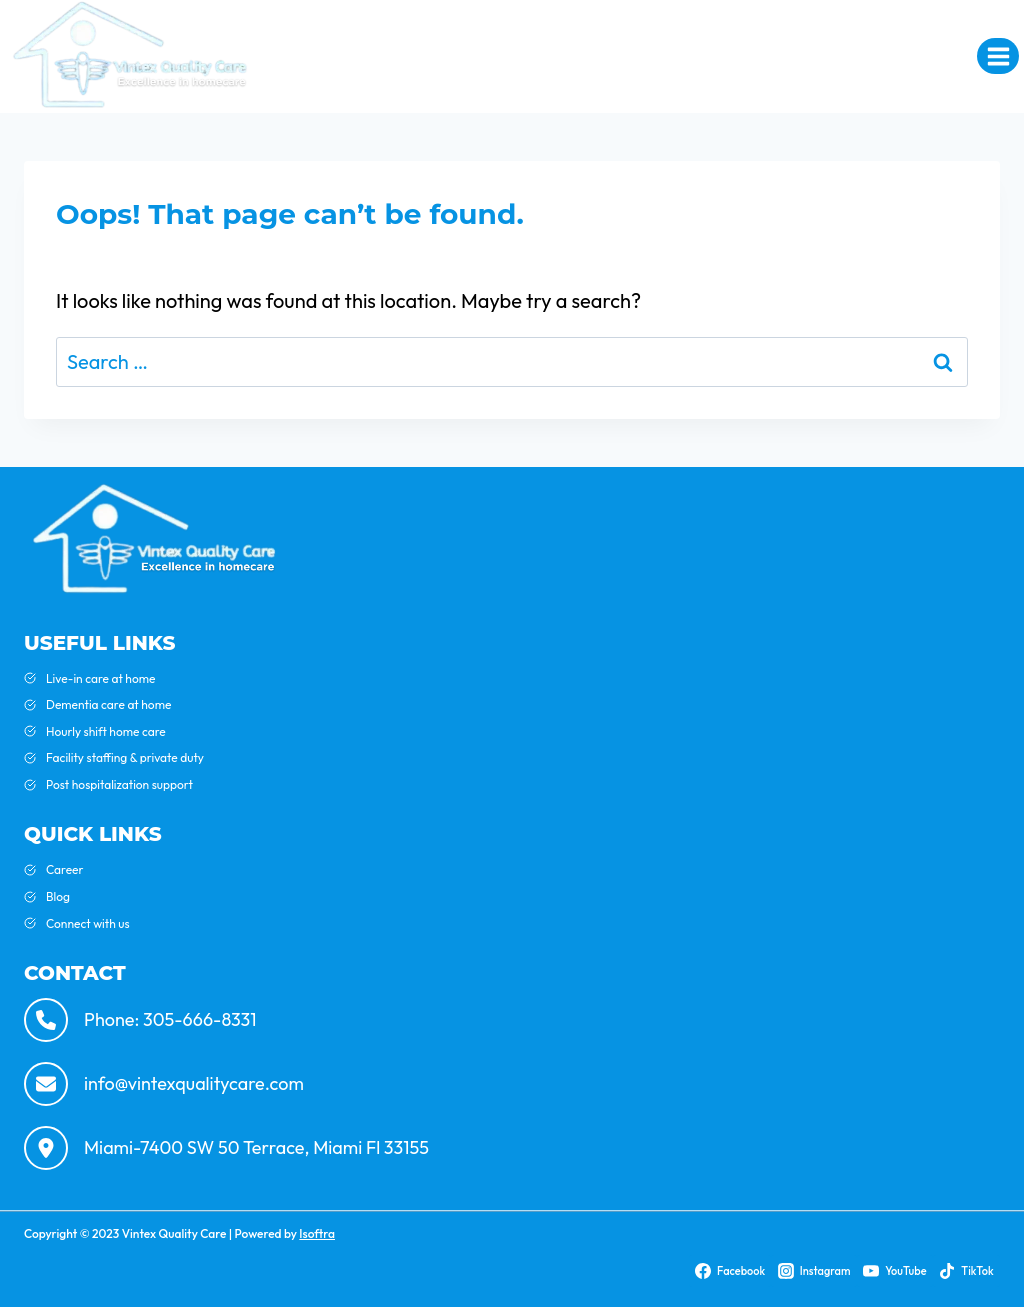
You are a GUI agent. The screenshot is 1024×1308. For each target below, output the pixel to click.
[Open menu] (998, 56)
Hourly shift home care (106, 731)
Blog (58, 896)
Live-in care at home (100, 678)
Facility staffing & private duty (125, 757)
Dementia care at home (108, 704)
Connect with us (88, 923)
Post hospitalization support (119, 784)
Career (65, 869)
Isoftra (317, 1233)
